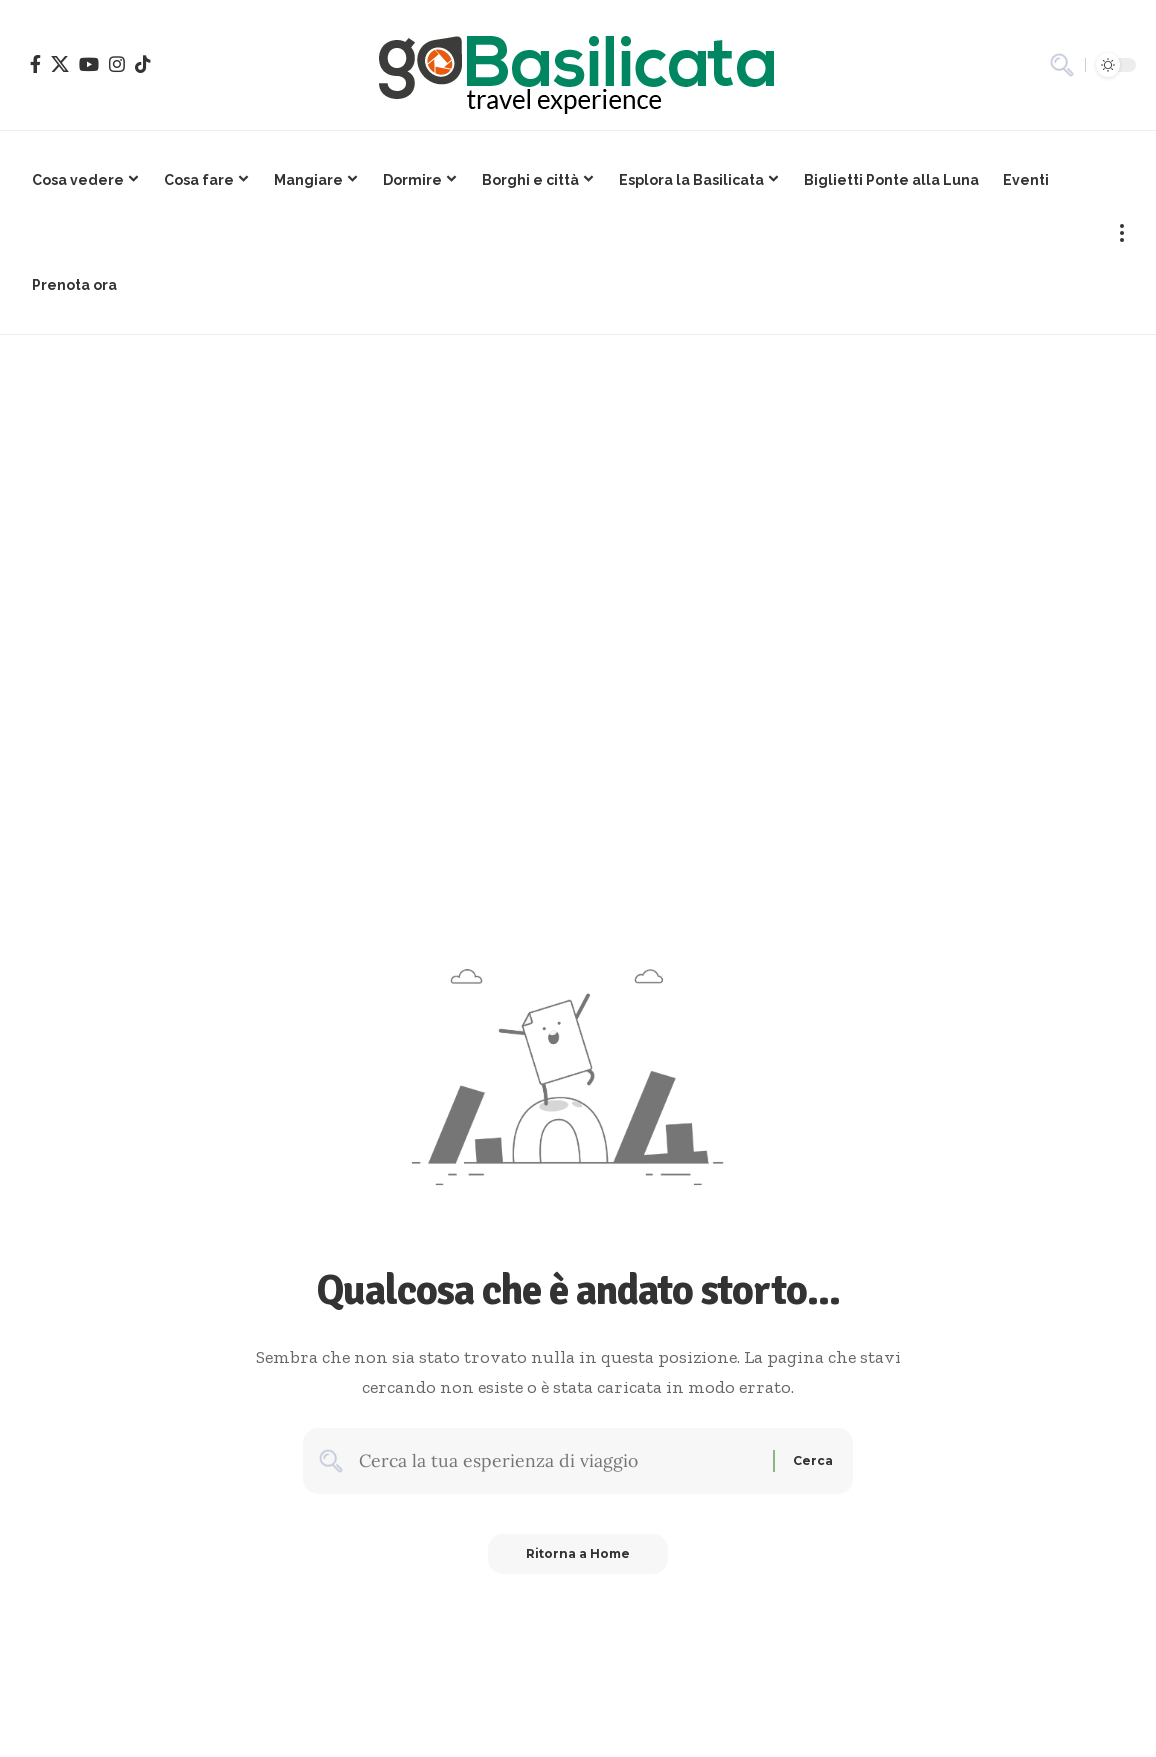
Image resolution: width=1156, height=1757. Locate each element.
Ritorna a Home (578, 1555)
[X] (60, 64)
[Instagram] (117, 64)
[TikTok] (143, 64)
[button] (1062, 65)
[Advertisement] (578, 485)
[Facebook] (35, 64)
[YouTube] (89, 64)
